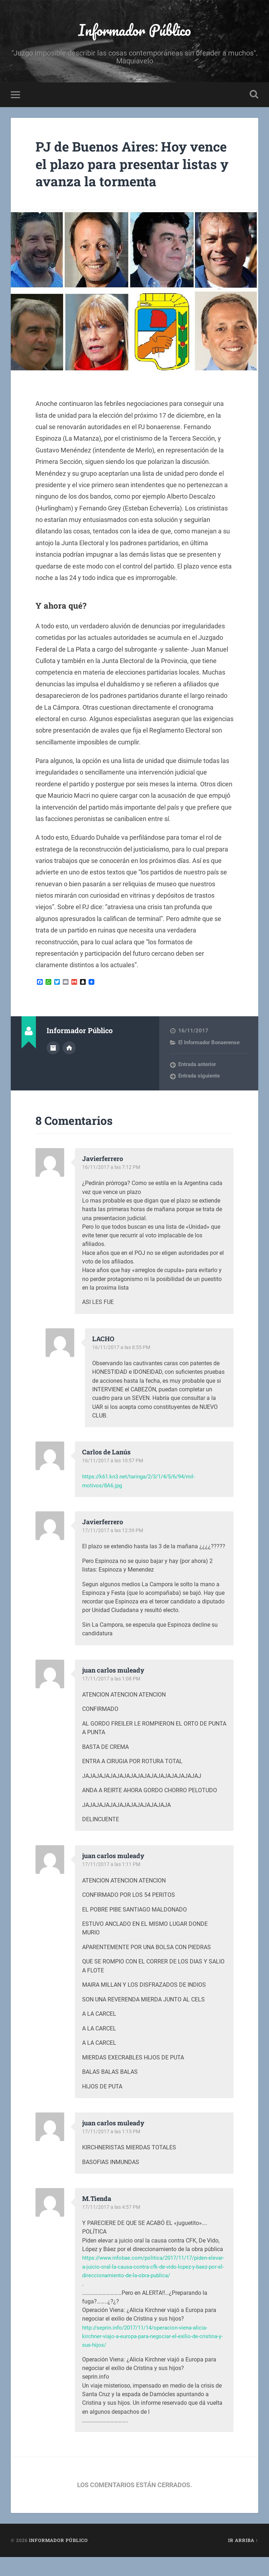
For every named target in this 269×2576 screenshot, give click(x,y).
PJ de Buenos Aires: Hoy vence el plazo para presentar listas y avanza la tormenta (131, 174)
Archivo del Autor (53, 1066)
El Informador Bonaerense (209, 1061)
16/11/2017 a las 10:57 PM (114, 1479)
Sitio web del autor (69, 1066)
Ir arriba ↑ (243, 2559)
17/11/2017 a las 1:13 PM (112, 2150)
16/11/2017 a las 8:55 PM (122, 1366)
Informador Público (134, 30)
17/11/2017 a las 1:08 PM (112, 1697)
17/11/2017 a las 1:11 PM (112, 1883)
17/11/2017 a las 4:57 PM (112, 2226)
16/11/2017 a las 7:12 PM (112, 1186)
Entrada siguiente (199, 1095)
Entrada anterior (197, 1083)
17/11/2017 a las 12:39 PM (114, 1549)
